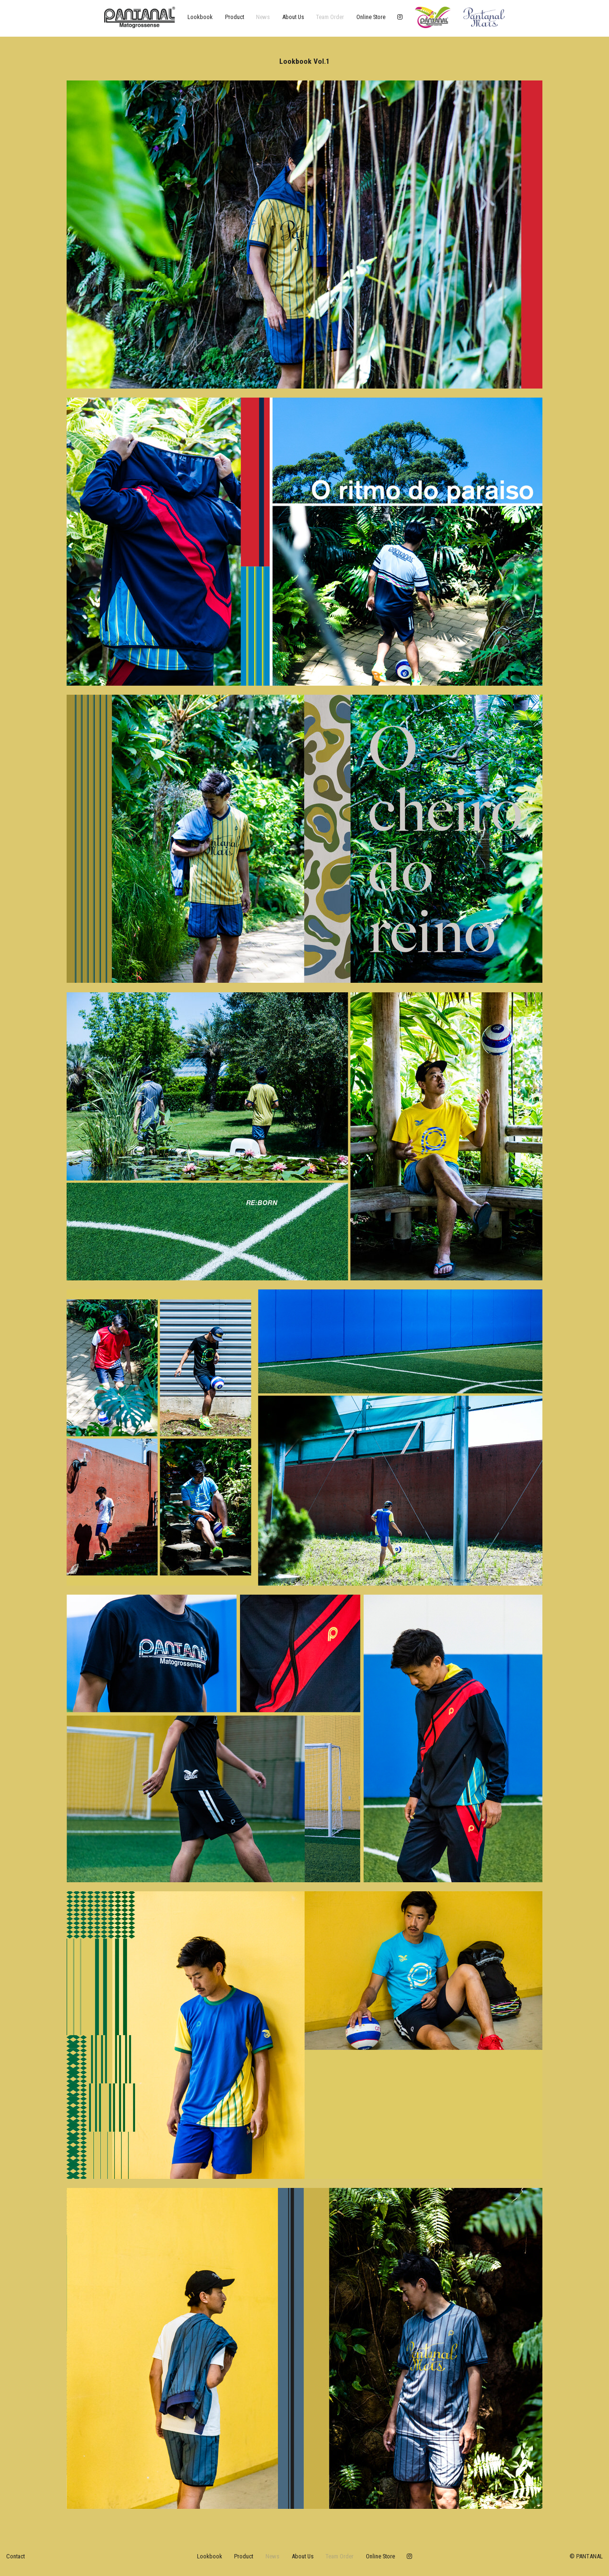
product (234, 16)
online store (370, 16)
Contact (15, 2556)
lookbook (200, 16)
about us (293, 16)
